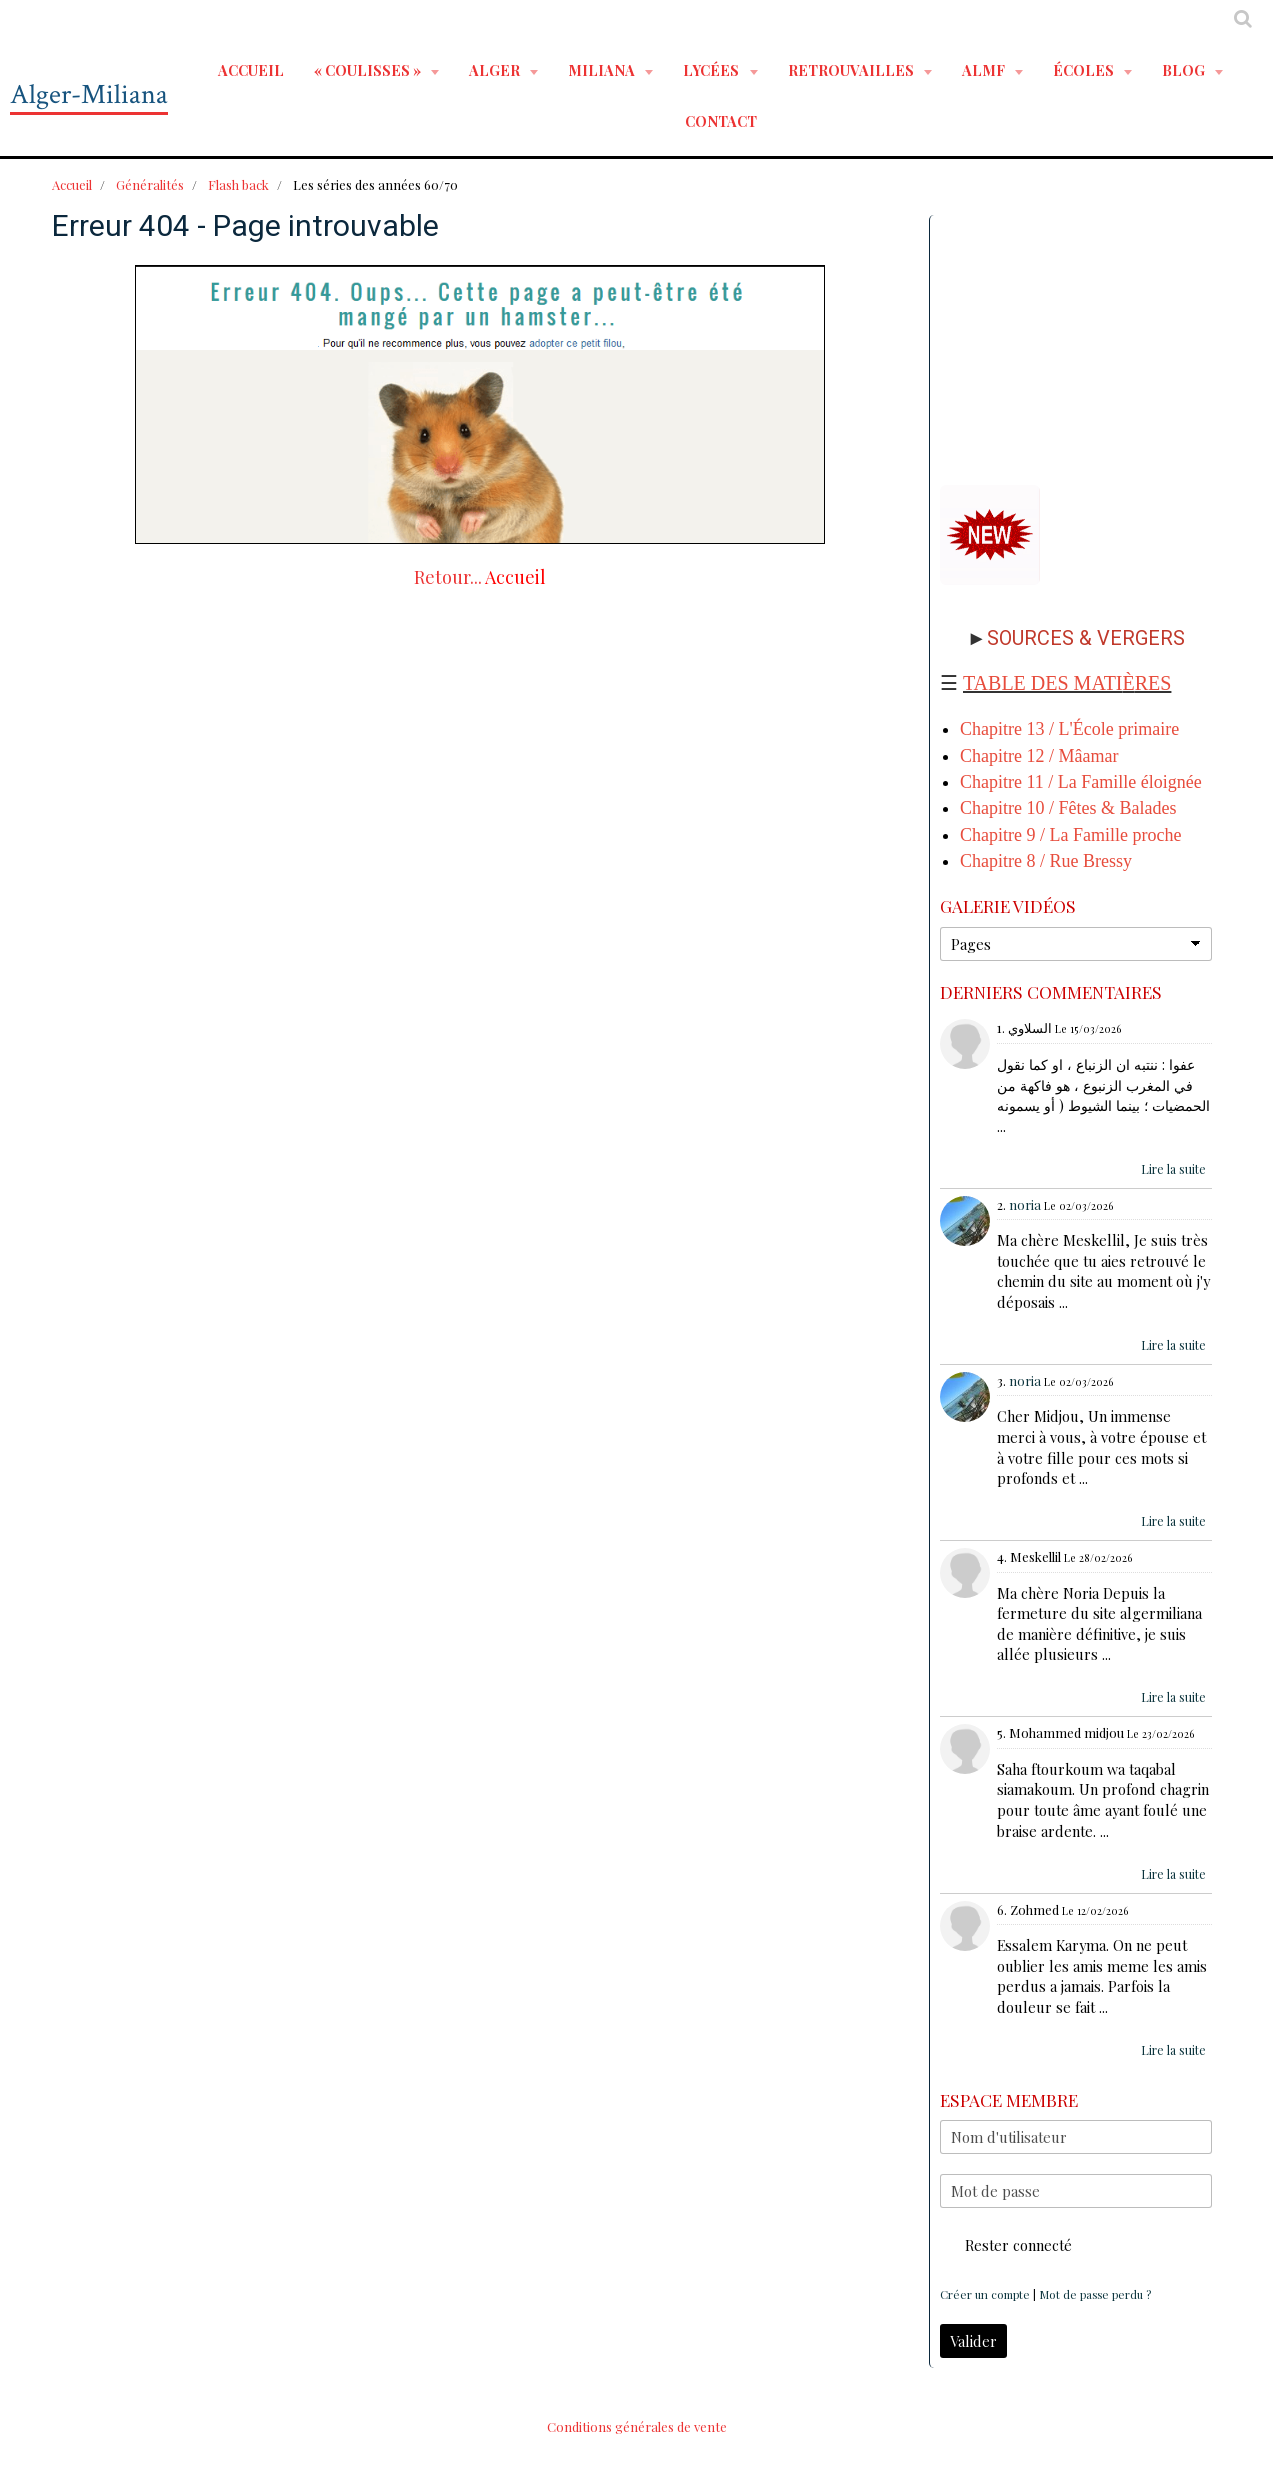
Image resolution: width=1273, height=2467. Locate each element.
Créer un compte (985, 2294)
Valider (973, 2341)
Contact (721, 121)
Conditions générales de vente (637, 2426)
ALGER (496, 70)
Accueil (251, 70)
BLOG (1185, 70)
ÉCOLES (1085, 70)
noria (1025, 1204)
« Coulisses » (369, 70)
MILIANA (603, 70)
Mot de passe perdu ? (1095, 2294)
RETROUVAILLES (852, 70)
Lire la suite (1173, 1169)
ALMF (985, 70)
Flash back (238, 184)
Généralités (150, 184)
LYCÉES (712, 70)
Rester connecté (1006, 2245)
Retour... (448, 577)
